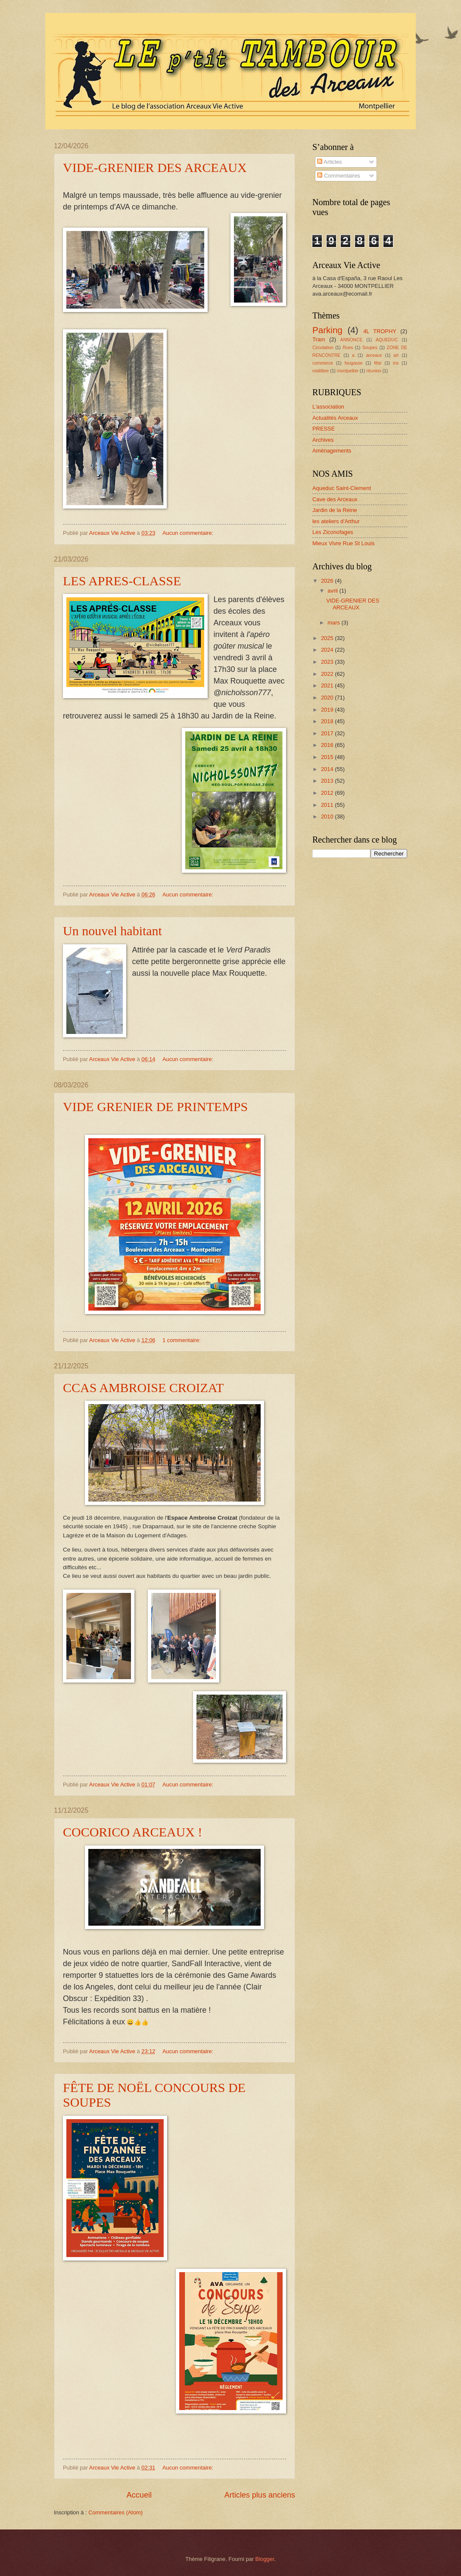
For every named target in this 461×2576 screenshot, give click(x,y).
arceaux (374, 355)
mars (334, 622)
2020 (328, 697)
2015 (328, 757)
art (396, 355)
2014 (328, 769)
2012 (328, 793)
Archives (322, 440)
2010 (328, 816)
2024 (328, 649)
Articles (329, 162)
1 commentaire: (182, 1340)
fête (377, 363)
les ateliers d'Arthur (336, 521)
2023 (328, 662)
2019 (328, 709)
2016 (328, 745)
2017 (328, 733)
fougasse (354, 363)
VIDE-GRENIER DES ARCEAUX (155, 167)
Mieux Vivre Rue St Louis (343, 543)
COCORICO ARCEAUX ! (132, 1832)
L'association (328, 406)
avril (333, 590)
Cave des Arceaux (335, 499)
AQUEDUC (387, 339)
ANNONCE (351, 339)
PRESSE (323, 428)
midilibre (320, 370)
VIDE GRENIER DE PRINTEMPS (155, 1106)
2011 (328, 805)
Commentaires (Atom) (115, 2512)
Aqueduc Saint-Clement (341, 488)
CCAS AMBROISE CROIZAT (143, 1387)
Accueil (139, 2495)
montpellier (347, 370)
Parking (327, 330)
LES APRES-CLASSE (122, 581)
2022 (328, 674)
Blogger (264, 2559)
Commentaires (338, 175)
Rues (348, 347)
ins (396, 363)
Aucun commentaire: (188, 533)
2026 (328, 581)
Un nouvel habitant (112, 931)
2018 (328, 721)
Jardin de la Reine (334, 510)
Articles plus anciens (259, 2495)
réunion (373, 370)
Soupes (369, 347)
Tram (318, 339)
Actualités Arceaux (335, 418)
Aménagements (331, 450)
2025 (328, 638)
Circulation (322, 347)
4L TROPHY (379, 331)
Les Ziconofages (332, 532)
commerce (322, 363)
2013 (328, 780)
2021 (328, 685)
